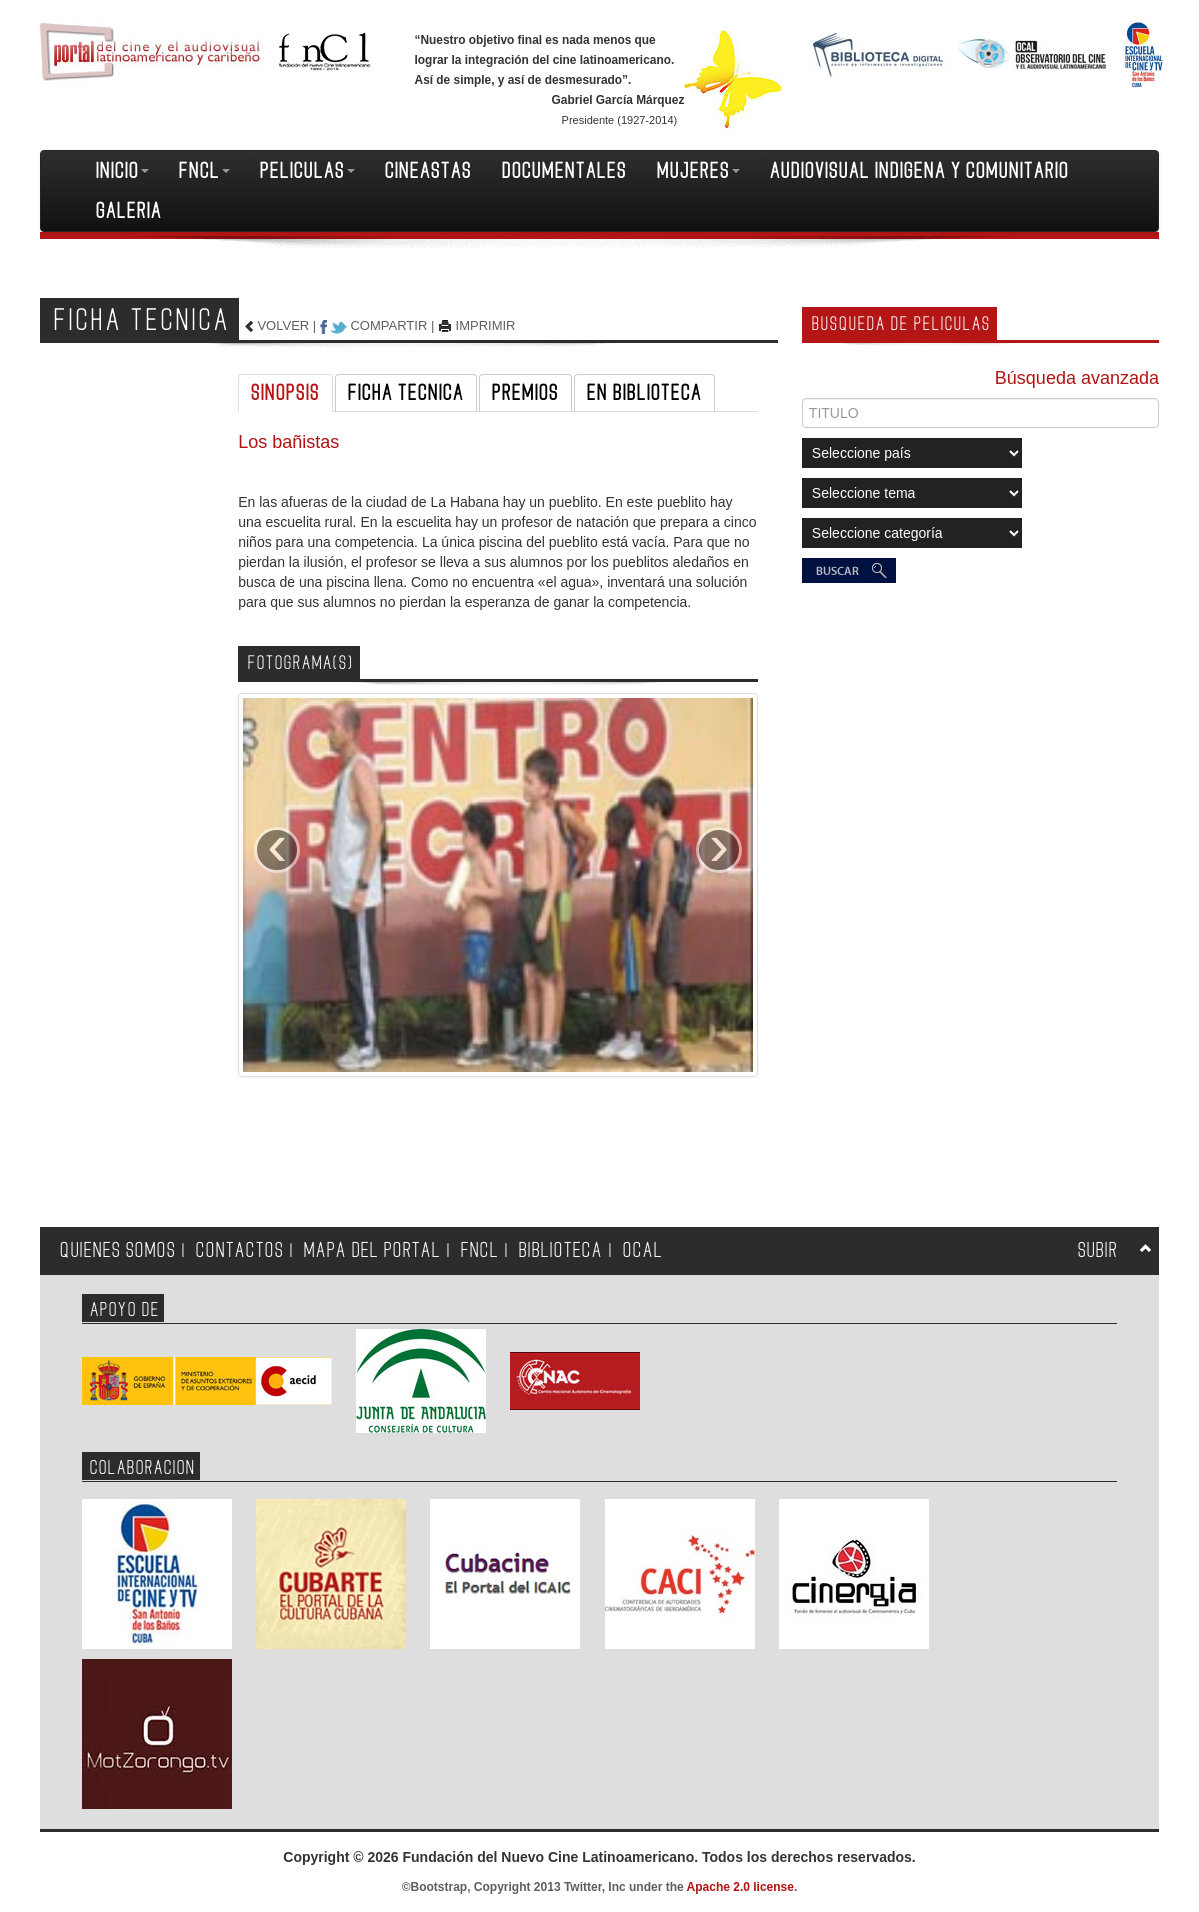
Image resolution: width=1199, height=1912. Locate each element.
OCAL (643, 1250)
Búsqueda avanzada (1077, 378)
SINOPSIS (285, 393)
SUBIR (1098, 1250)
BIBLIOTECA (561, 1250)
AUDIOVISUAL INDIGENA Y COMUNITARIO (919, 171)
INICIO (122, 171)
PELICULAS (307, 171)
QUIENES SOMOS (118, 1250)
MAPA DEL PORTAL (372, 1250)
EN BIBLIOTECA (644, 393)
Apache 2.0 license (740, 1887)
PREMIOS (525, 393)
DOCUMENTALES (564, 171)
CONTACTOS (240, 1250)
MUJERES (698, 171)
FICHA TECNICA (406, 393)
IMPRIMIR (486, 325)
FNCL (204, 171)
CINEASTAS (428, 171)
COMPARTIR (388, 325)
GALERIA (129, 211)
